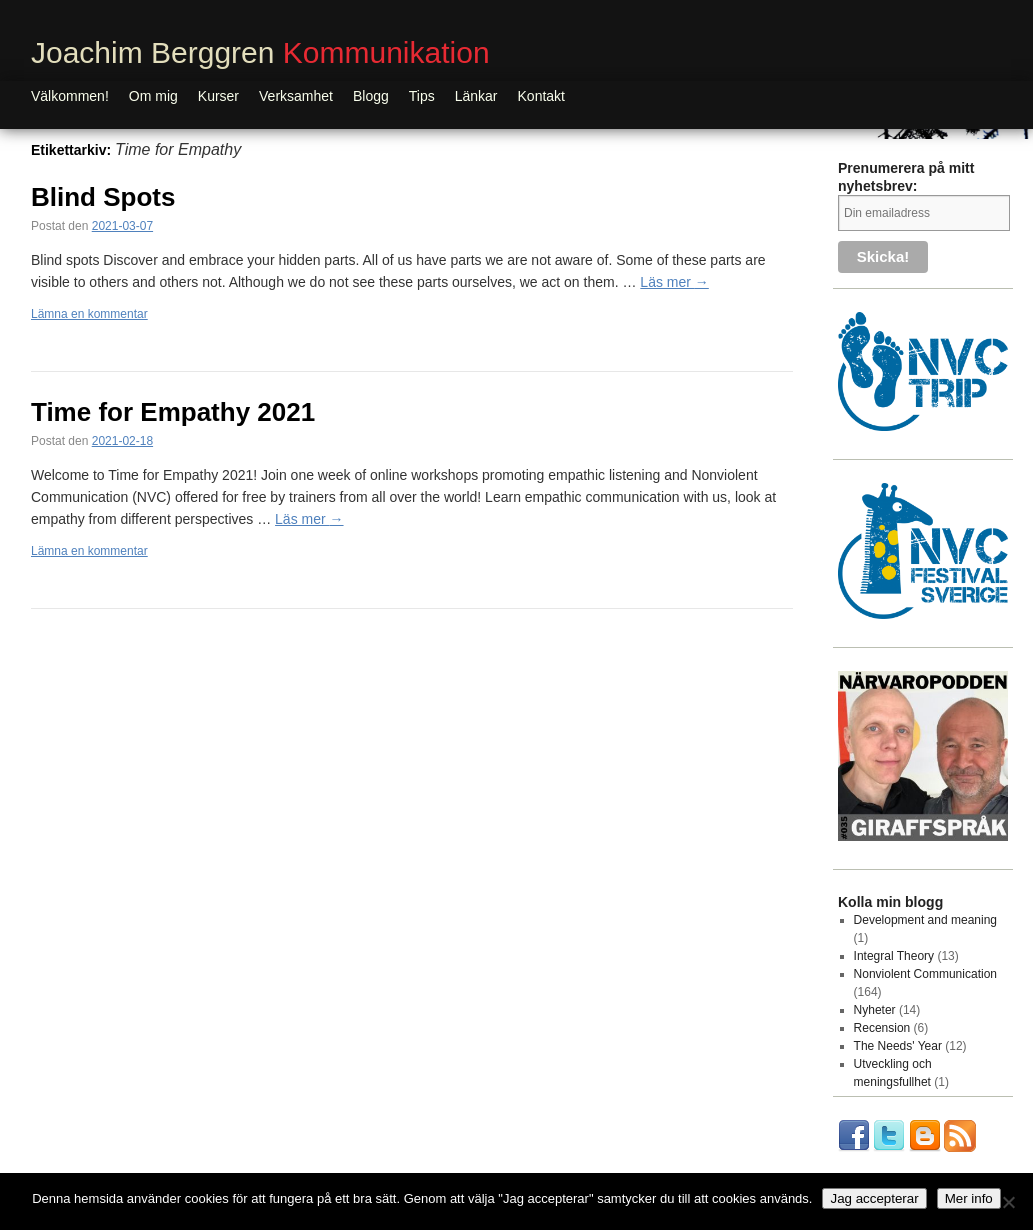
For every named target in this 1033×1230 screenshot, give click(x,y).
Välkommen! (70, 96)
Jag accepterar (874, 1198)
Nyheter (875, 1010)
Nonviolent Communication (925, 974)
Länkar (476, 96)
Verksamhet (296, 96)
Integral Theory (894, 956)
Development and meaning (925, 920)
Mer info (969, 1198)
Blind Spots (103, 197)
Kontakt (541, 96)
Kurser (218, 96)
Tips (422, 96)
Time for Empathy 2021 (173, 412)
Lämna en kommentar (89, 314)
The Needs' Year (898, 1046)
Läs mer (674, 282)
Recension (882, 1028)
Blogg (371, 96)
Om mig (153, 96)
